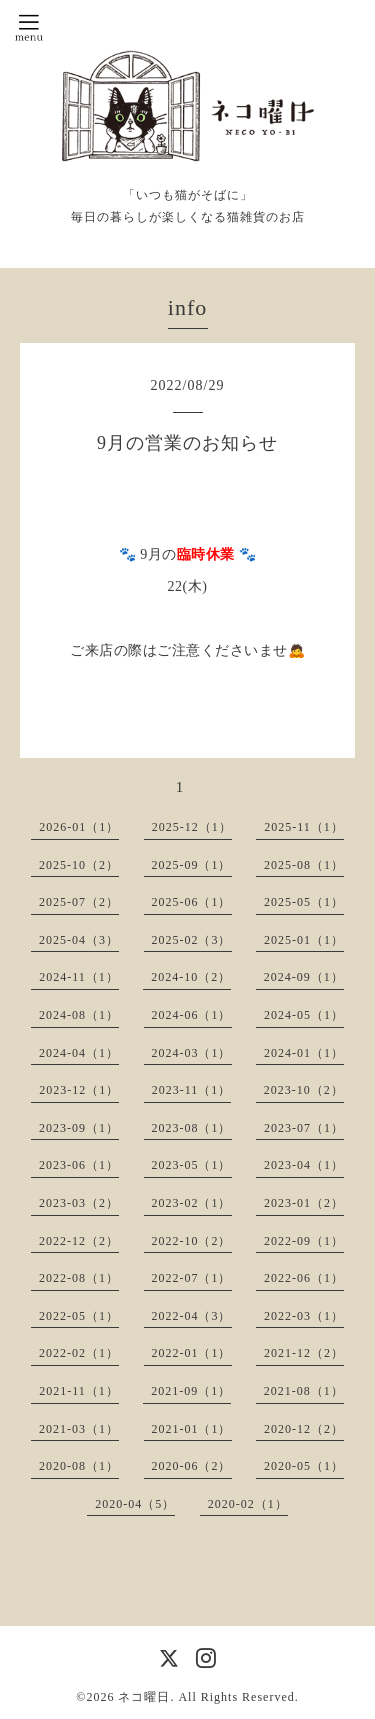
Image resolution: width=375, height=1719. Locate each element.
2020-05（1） (304, 1466)
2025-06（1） (192, 902)
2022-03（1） (304, 1316)
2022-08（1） (79, 1278)
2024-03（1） (192, 1053)
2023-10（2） (304, 1090)
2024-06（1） (192, 1015)
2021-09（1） (191, 1391)
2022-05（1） (79, 1316)
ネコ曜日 (144, 1697)
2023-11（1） (192, 1090)
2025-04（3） (79, 940)
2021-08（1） (304, 1391)
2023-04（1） (304, 1165)
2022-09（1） (304, 1241)
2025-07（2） (79, 902)
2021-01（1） (192, 1429)
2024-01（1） (304, 1053)
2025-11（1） (304, 827)
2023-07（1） (304, 1128)
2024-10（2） (191, 977)
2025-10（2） (79, 865)
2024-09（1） (304, 977)
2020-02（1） (248, 1504)
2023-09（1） (79, 1128)
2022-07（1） (192, 1278)
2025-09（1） (192, 865)
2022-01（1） (192, 1353)
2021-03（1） (79, 1429)
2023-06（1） (79, 1165)
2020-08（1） (79, 1466)
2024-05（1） (304, 1015)
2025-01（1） (304, 940)
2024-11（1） (79, 977)
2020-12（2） (304, 1429)
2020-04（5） (135, 1504)
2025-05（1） (304, 902)
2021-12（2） (304, 1353)
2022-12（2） (79, 1241)
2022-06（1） (304, 1278)
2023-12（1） (79, 1090)
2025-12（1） (192, 827)
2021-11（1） (79, 1391)
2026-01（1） (79, 827)
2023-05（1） (192, 1165)
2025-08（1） (304, 865)
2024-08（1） (79, 1015)
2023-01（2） (304, 1203)
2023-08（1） (192, 1128)
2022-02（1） (79, 1353)
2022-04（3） (192, 1316)
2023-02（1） (192, 1203)
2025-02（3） (192, 940)
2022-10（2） (192, 1241)
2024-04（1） (79, 1053)
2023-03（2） (79, 1203)
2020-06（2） (192, 1466)
